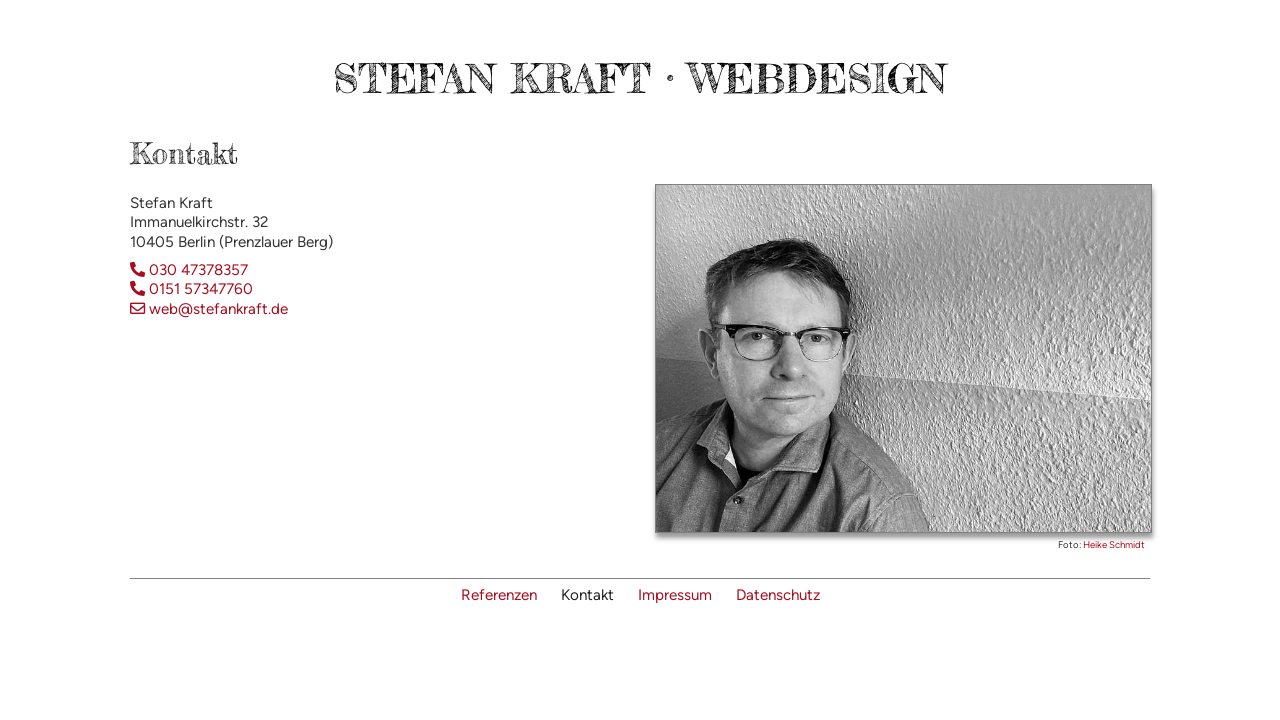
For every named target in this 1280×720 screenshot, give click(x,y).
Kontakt (587, 595)
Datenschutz (778, 595)
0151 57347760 (191, 289)
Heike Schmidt (1114, 544)
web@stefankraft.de (209, 309)
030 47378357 (189, 270)
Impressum (675, 595)
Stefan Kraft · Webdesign (640, 78)
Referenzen (499, 595)
